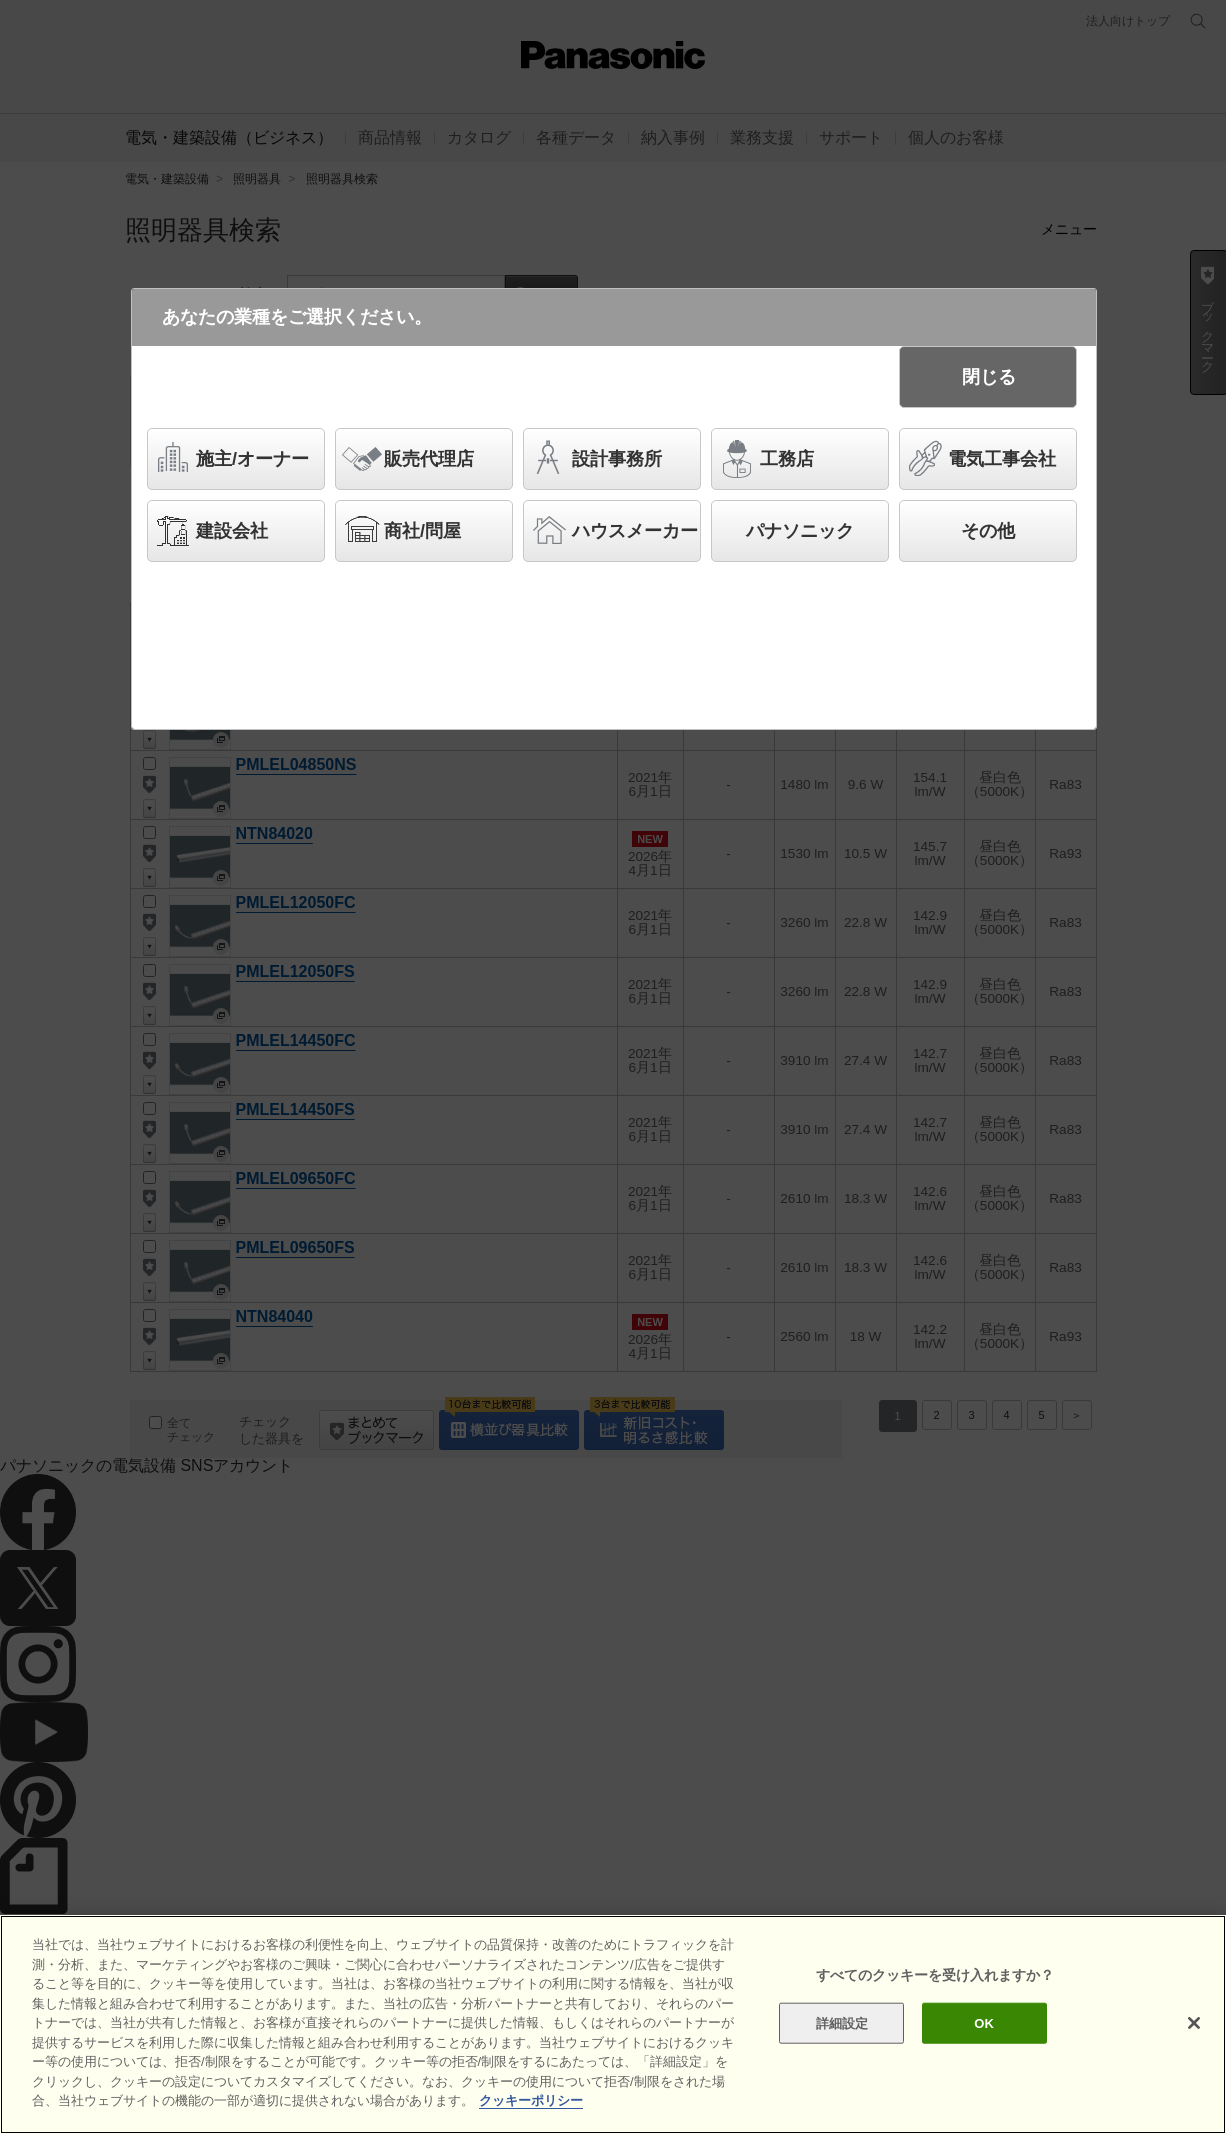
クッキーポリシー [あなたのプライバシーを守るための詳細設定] (531, 2100)
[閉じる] (1194, 2023)
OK (984, 2022)
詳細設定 (842, 2022)
